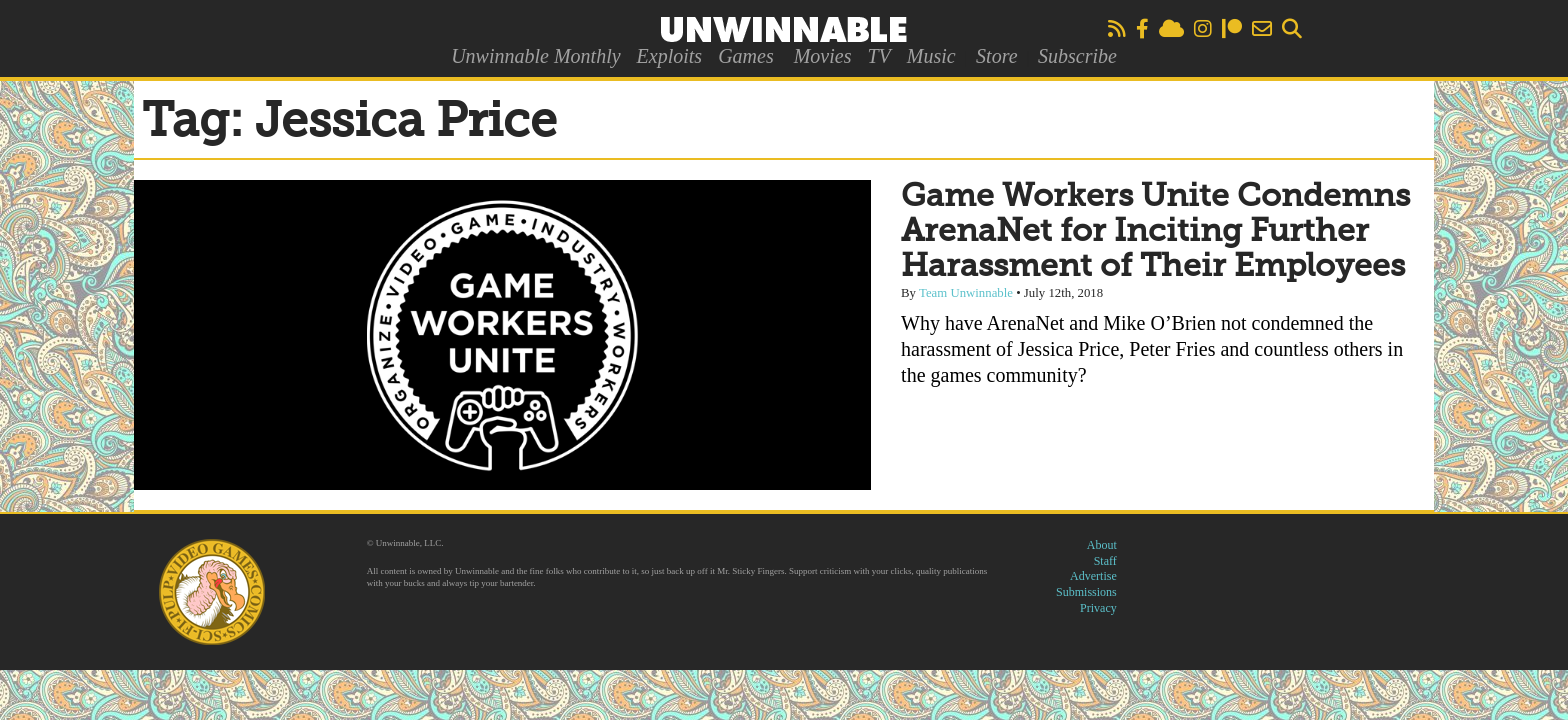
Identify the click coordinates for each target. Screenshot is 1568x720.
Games (746, 56)
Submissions (1086, 592)
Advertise (1093, 576)
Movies (823, 56)
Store (996, 56)
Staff (1105, 561)
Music (931, 56)
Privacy (1098, 608)
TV (878, 56)
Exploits (670, 56)
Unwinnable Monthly (535, 56)
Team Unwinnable (966, 293)
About (1102, 545)
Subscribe (1077, 56)
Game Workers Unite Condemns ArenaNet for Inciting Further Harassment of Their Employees (1155, 232)
